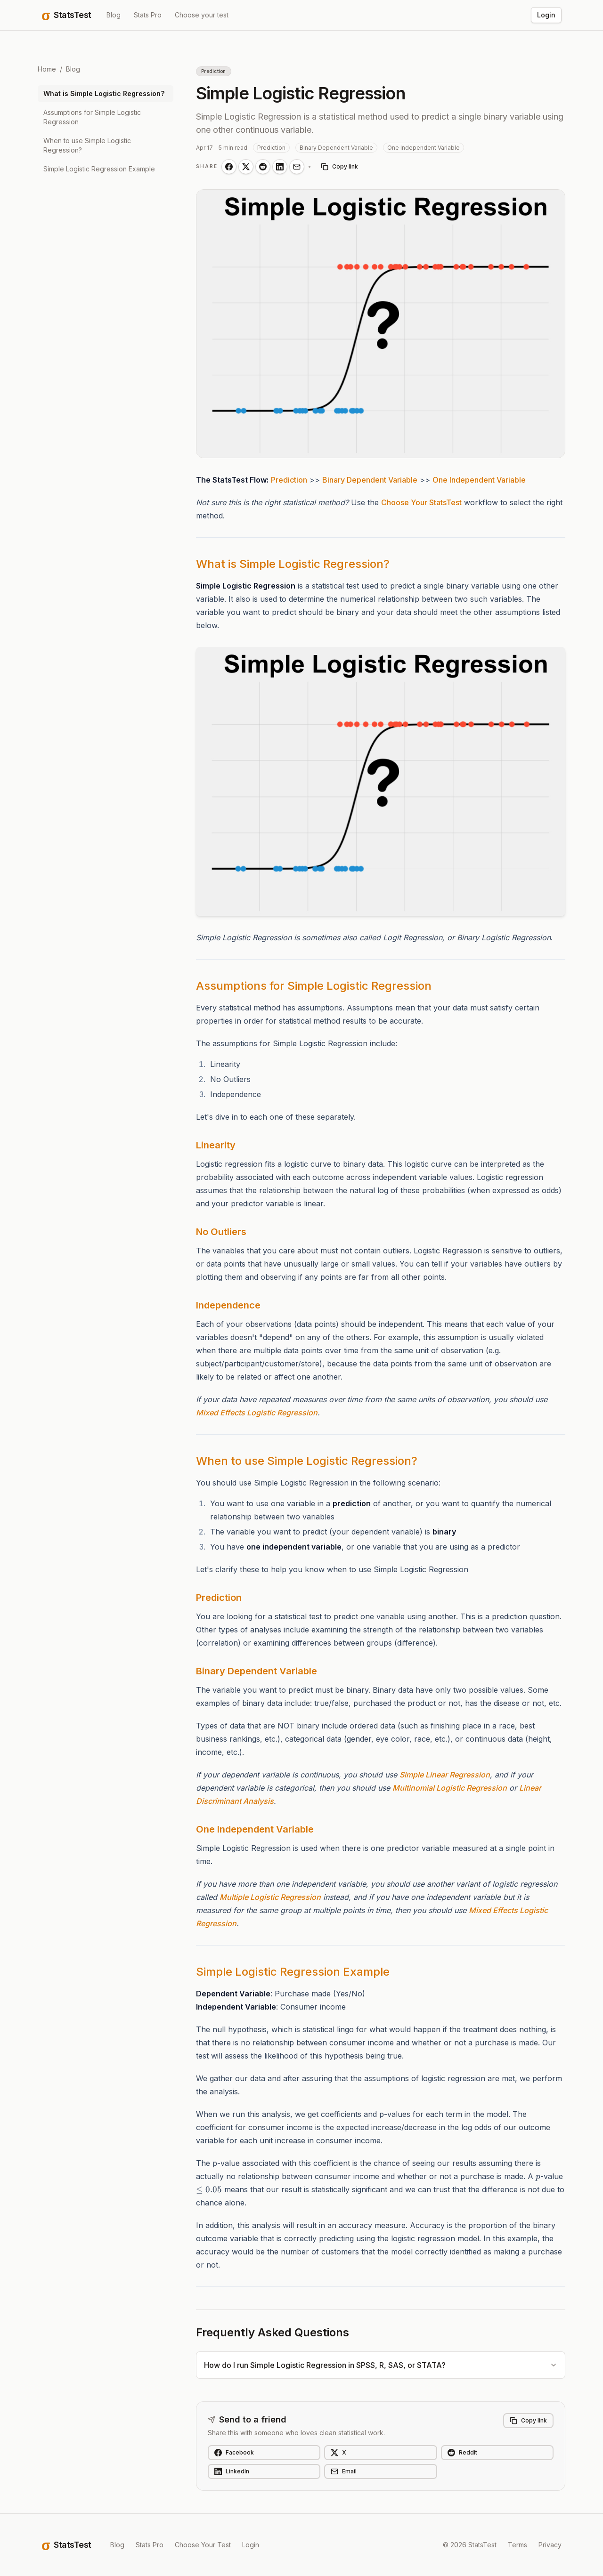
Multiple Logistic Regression (270, 1897)
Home (47, 69)
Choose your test (201, 15)
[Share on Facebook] (228, 166)
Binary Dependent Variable (369, 480)
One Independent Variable (479, 480)
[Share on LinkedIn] (279, 166)
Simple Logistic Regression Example (99, 169)
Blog (113, 15)
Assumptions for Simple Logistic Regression (92, 117)
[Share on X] (245, 166)
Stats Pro (148, 15)
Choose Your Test (203, 2545)
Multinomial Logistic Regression (449, 1788)
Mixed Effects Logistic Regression (257, 1412)
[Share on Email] (296, 166)
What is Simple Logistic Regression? (103, 93)
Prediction (289, 480)
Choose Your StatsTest (421, 502)
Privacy (550, 2545)
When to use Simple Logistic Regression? (87, 145)
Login (546, 15)
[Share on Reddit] (262, 166)
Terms (517, 2545)
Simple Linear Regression (444, 1774)
